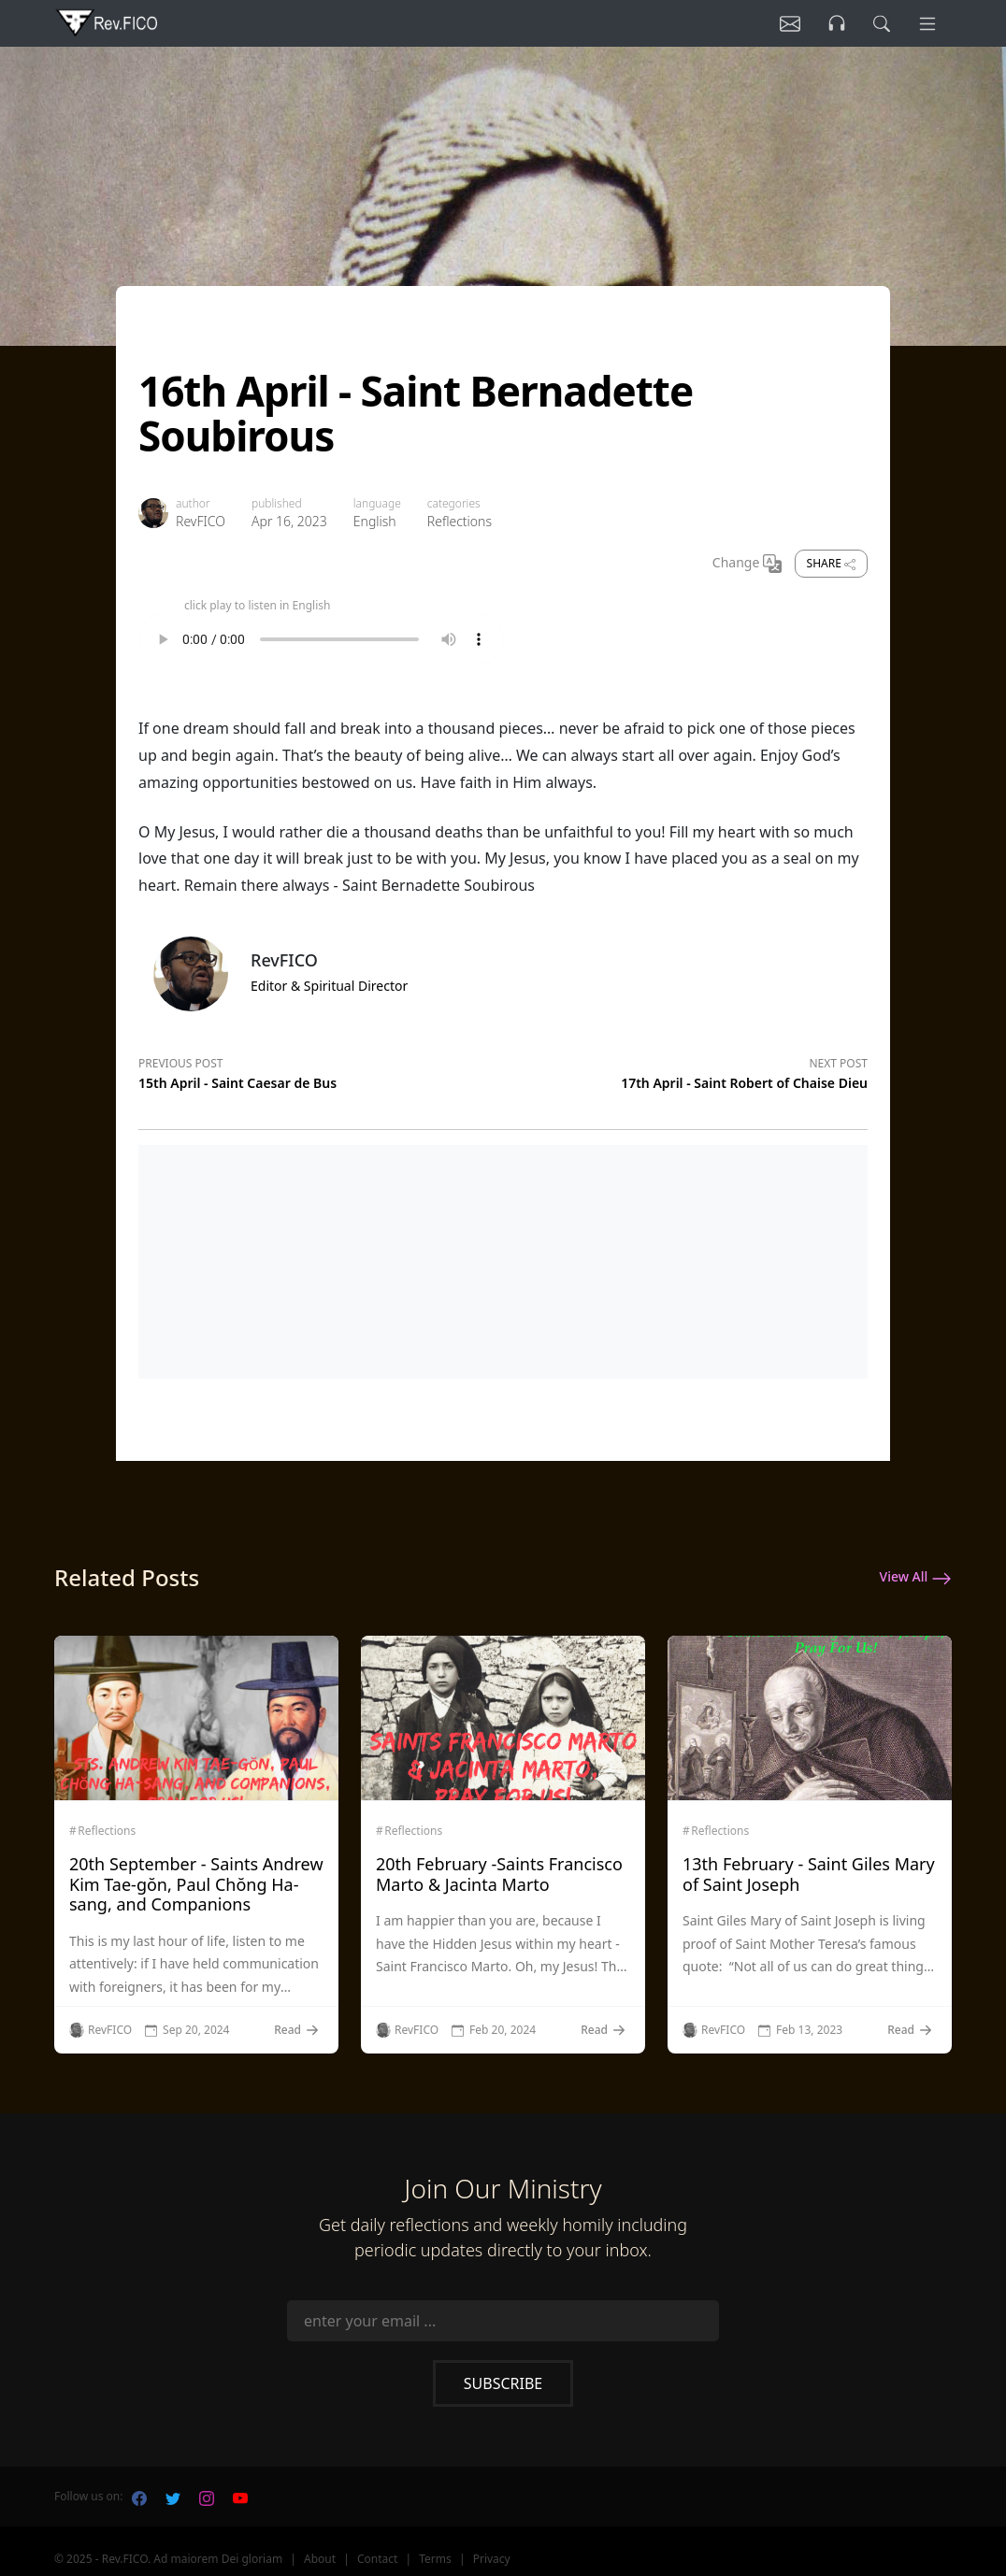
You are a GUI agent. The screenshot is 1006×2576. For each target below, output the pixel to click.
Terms (435, 2559)
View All (916, 1577)
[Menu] (925, 23)
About (320, 2559)
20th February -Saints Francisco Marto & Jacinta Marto (499, 1874)
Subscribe (503, 2383)
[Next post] (685, 1070)
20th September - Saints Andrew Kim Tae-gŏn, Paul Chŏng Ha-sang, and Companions (196, 1884)
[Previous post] (320, 1070)
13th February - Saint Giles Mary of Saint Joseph (809, 1874)
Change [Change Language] (747, 564)
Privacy (491, 2559)
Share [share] (831, 563)
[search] (876, 23)
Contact (377, 2559)
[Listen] (777, 23)
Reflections (459, 521)
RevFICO (200, 521)
